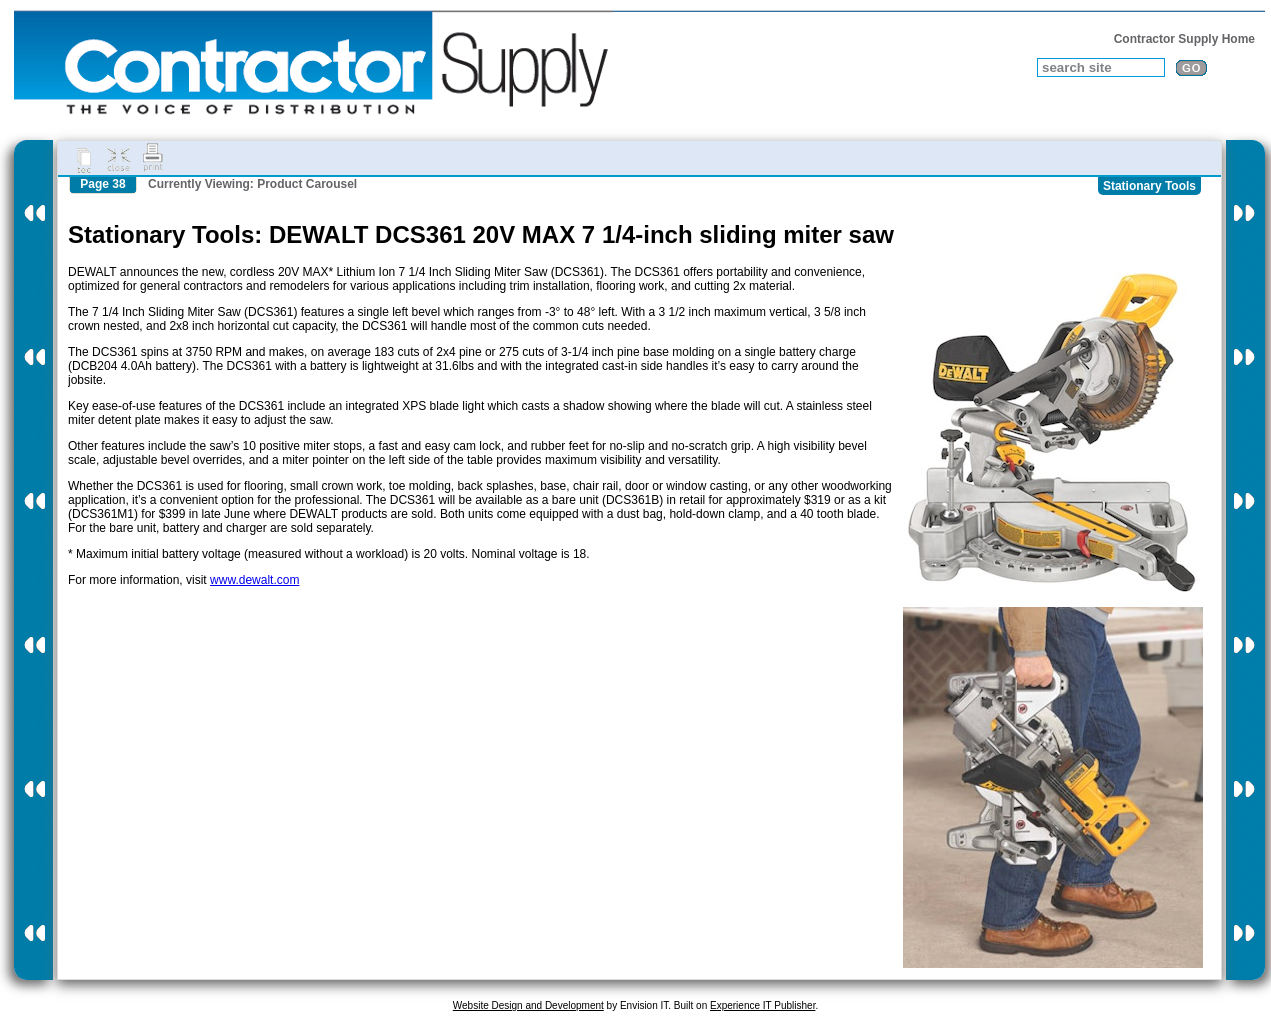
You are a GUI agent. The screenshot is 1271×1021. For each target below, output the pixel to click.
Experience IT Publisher (762, 1005)
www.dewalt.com (254, 580)
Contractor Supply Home (1184, 39)
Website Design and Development (528, 1005)
